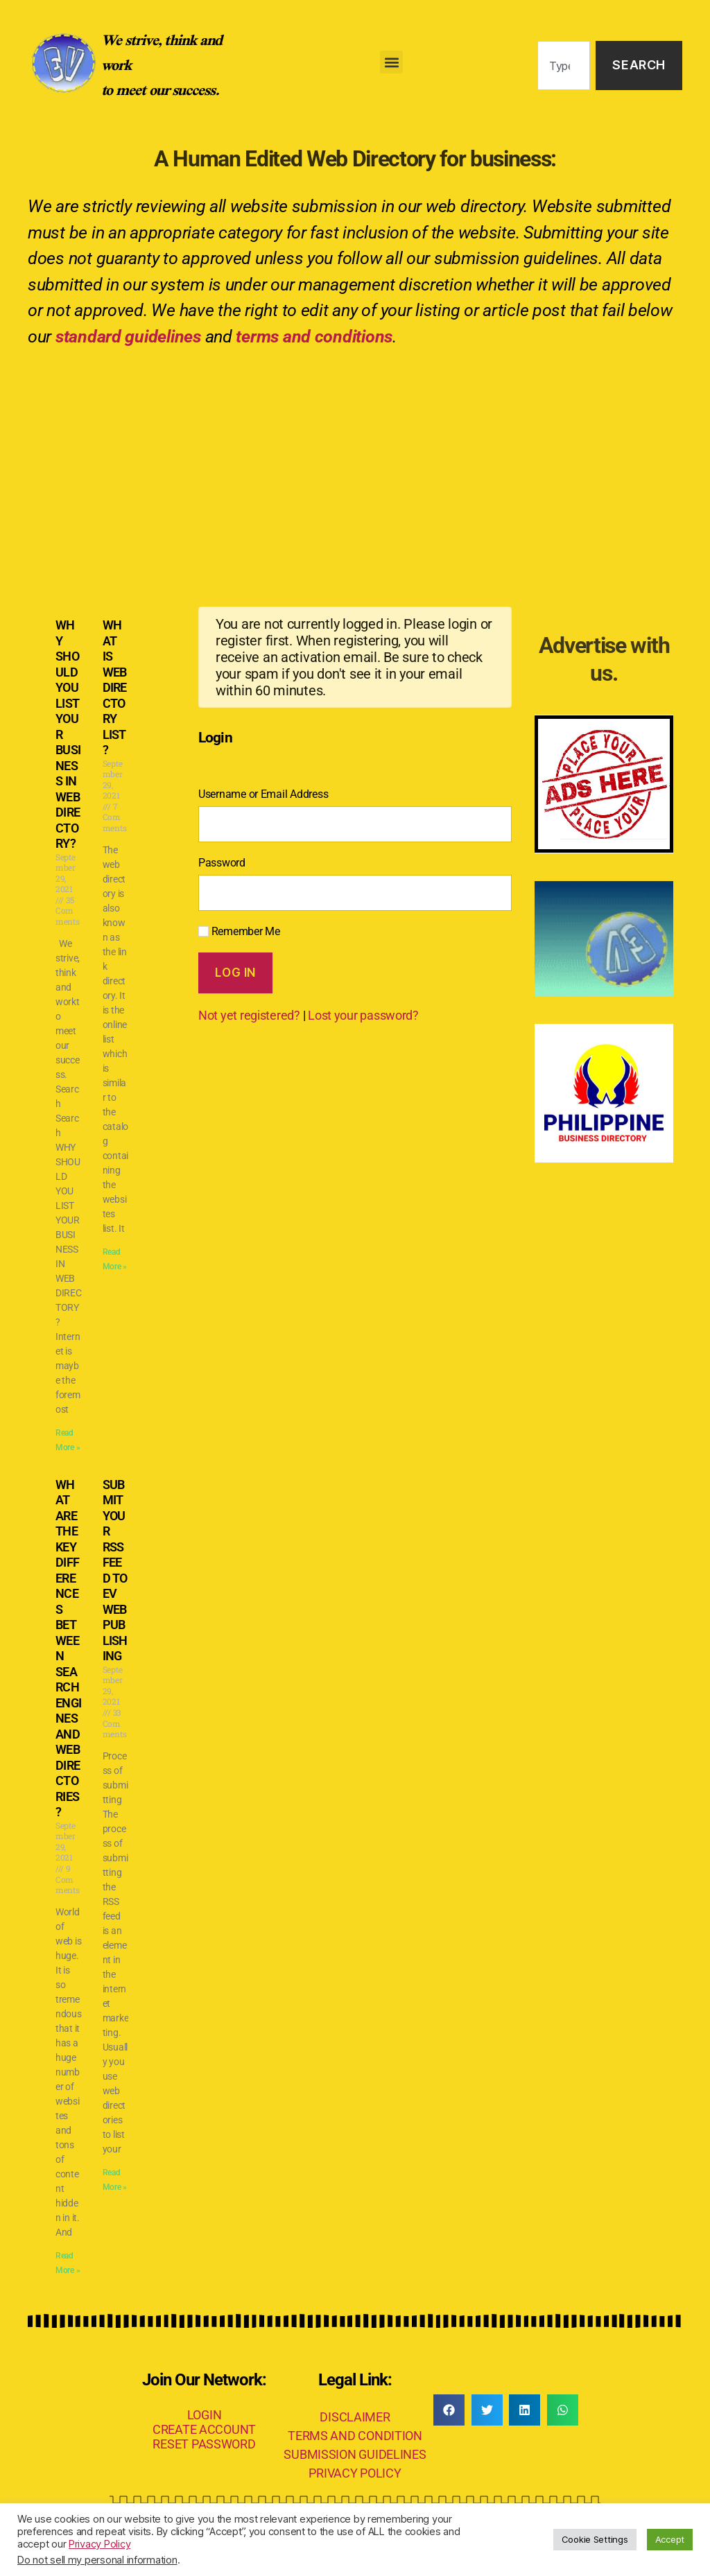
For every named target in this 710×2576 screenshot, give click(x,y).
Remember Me (239, 931)
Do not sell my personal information (97, 2560)
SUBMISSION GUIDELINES (355, 2454)
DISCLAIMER (355, 2417)
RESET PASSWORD (204, 2444)
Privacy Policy (99, 2544)
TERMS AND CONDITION (355, 2435)
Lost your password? (363, 1015)
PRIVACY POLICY (355, 2473)
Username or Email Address (263, 794)
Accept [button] (669, 2539)
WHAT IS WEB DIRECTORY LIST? (115, 687)
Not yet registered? (249, 1015)
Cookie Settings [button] (595, 2539)
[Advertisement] (355, 464)
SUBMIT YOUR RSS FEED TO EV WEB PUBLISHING (115, 1570)
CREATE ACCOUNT (204, 2429)
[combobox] (564, 65)
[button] (391, 62)
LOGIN (204, 2415)
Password (221, 862)
